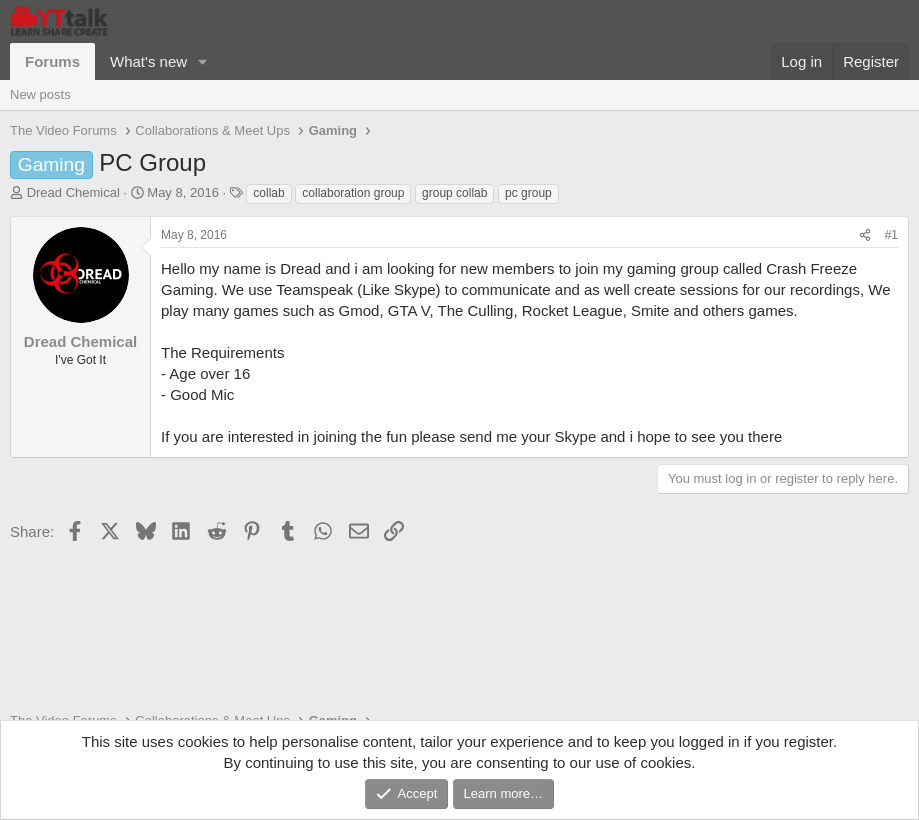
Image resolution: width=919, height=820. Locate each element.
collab (268, 193)
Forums (52, 61)
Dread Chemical (73, 192)
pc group (528, 193)
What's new (148, 61)
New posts (40, 94)
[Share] (865, 235)
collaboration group (353, 193)
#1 (891, 235)
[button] (203, 61)
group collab (454, 193)
